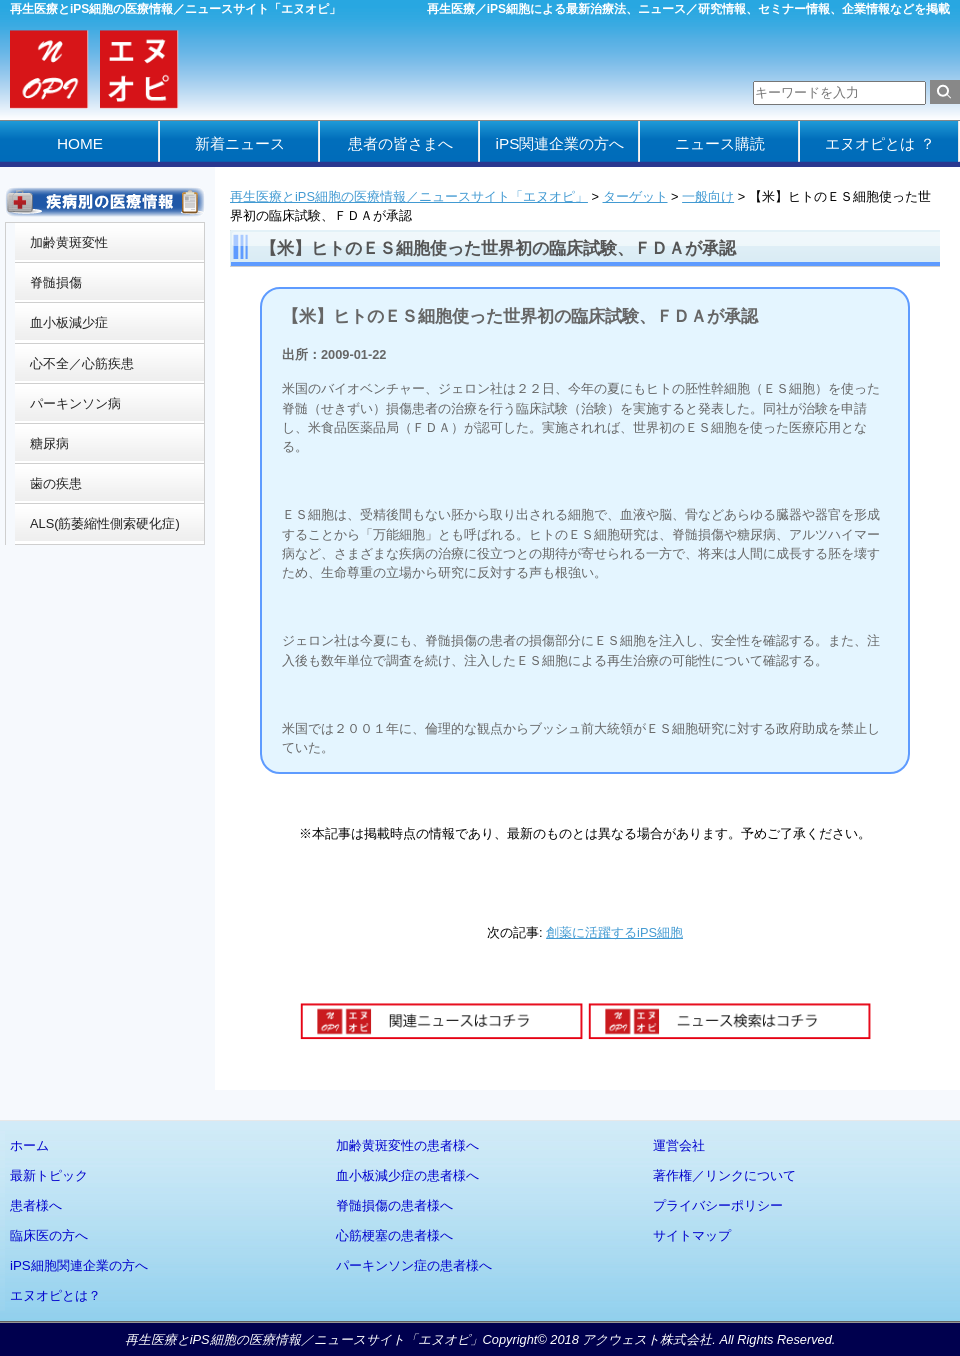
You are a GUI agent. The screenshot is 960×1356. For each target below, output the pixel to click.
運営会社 (679, 1145)
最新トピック (49, 1175)
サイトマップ (692, 1235)
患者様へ (36, 1205)
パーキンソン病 (75, 403)
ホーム (29, 1145)
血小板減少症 (69, 322)
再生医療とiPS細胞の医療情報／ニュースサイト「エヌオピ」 (409, 196)
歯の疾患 (56, 483)
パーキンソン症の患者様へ (414, 1265)
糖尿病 (49, 443)
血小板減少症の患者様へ (407, 1175)
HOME (80, 143)
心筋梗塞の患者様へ (394, 1235)
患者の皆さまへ (400, 143)
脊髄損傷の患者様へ (394, 1205)
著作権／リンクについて (724, 1175)
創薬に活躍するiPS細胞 (614, 932)
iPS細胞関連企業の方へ (79, 1265)
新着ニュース (240, 143)
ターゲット (635, 196)
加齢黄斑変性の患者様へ (407, 1145)
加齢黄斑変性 (69, 242)
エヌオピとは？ (55, 1295)
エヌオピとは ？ (879, 143)
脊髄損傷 (56, 282)
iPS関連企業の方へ (560, 143)
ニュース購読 (720, 143)
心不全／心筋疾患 (82, 363)
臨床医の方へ (49, 1235)
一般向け (708, 196)
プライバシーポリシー (718, 1205)
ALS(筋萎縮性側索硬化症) (105, 523)
